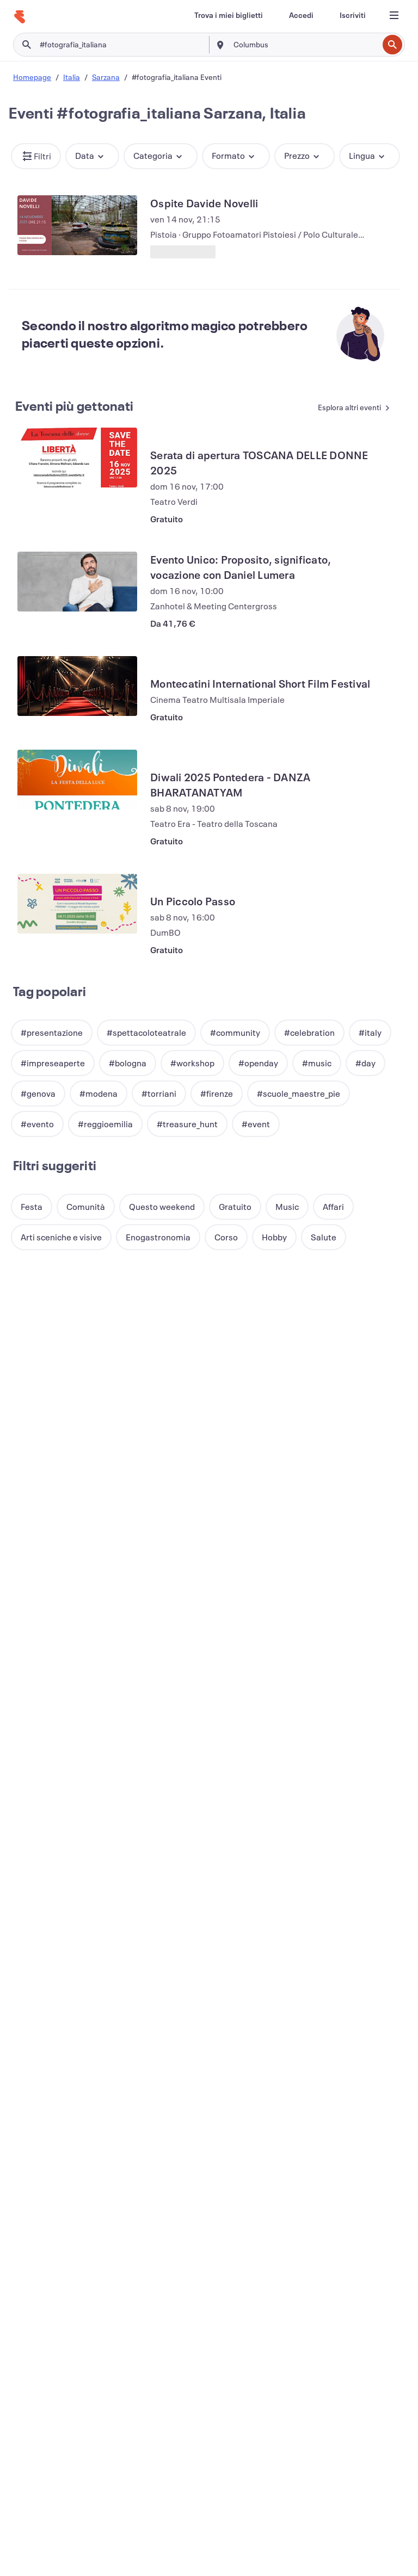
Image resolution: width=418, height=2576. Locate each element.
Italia (71, 77)
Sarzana (106, 77)
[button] (36, 156)
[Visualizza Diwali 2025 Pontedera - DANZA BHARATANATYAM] (77, 780)
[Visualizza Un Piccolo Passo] (77, 904)
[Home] (19, 16)
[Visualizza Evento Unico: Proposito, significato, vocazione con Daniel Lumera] (77, 581)
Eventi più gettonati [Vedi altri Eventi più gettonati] (74, 406)
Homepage (32, 77)
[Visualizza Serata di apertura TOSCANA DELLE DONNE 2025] (77, 457)
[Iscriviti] (352, 15)
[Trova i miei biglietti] (229, 15)
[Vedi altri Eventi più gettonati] (346, 408)
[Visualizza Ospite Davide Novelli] (77, 225)
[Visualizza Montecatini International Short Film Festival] (77, 686)
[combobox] (305, 44)
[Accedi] (301, 15)
